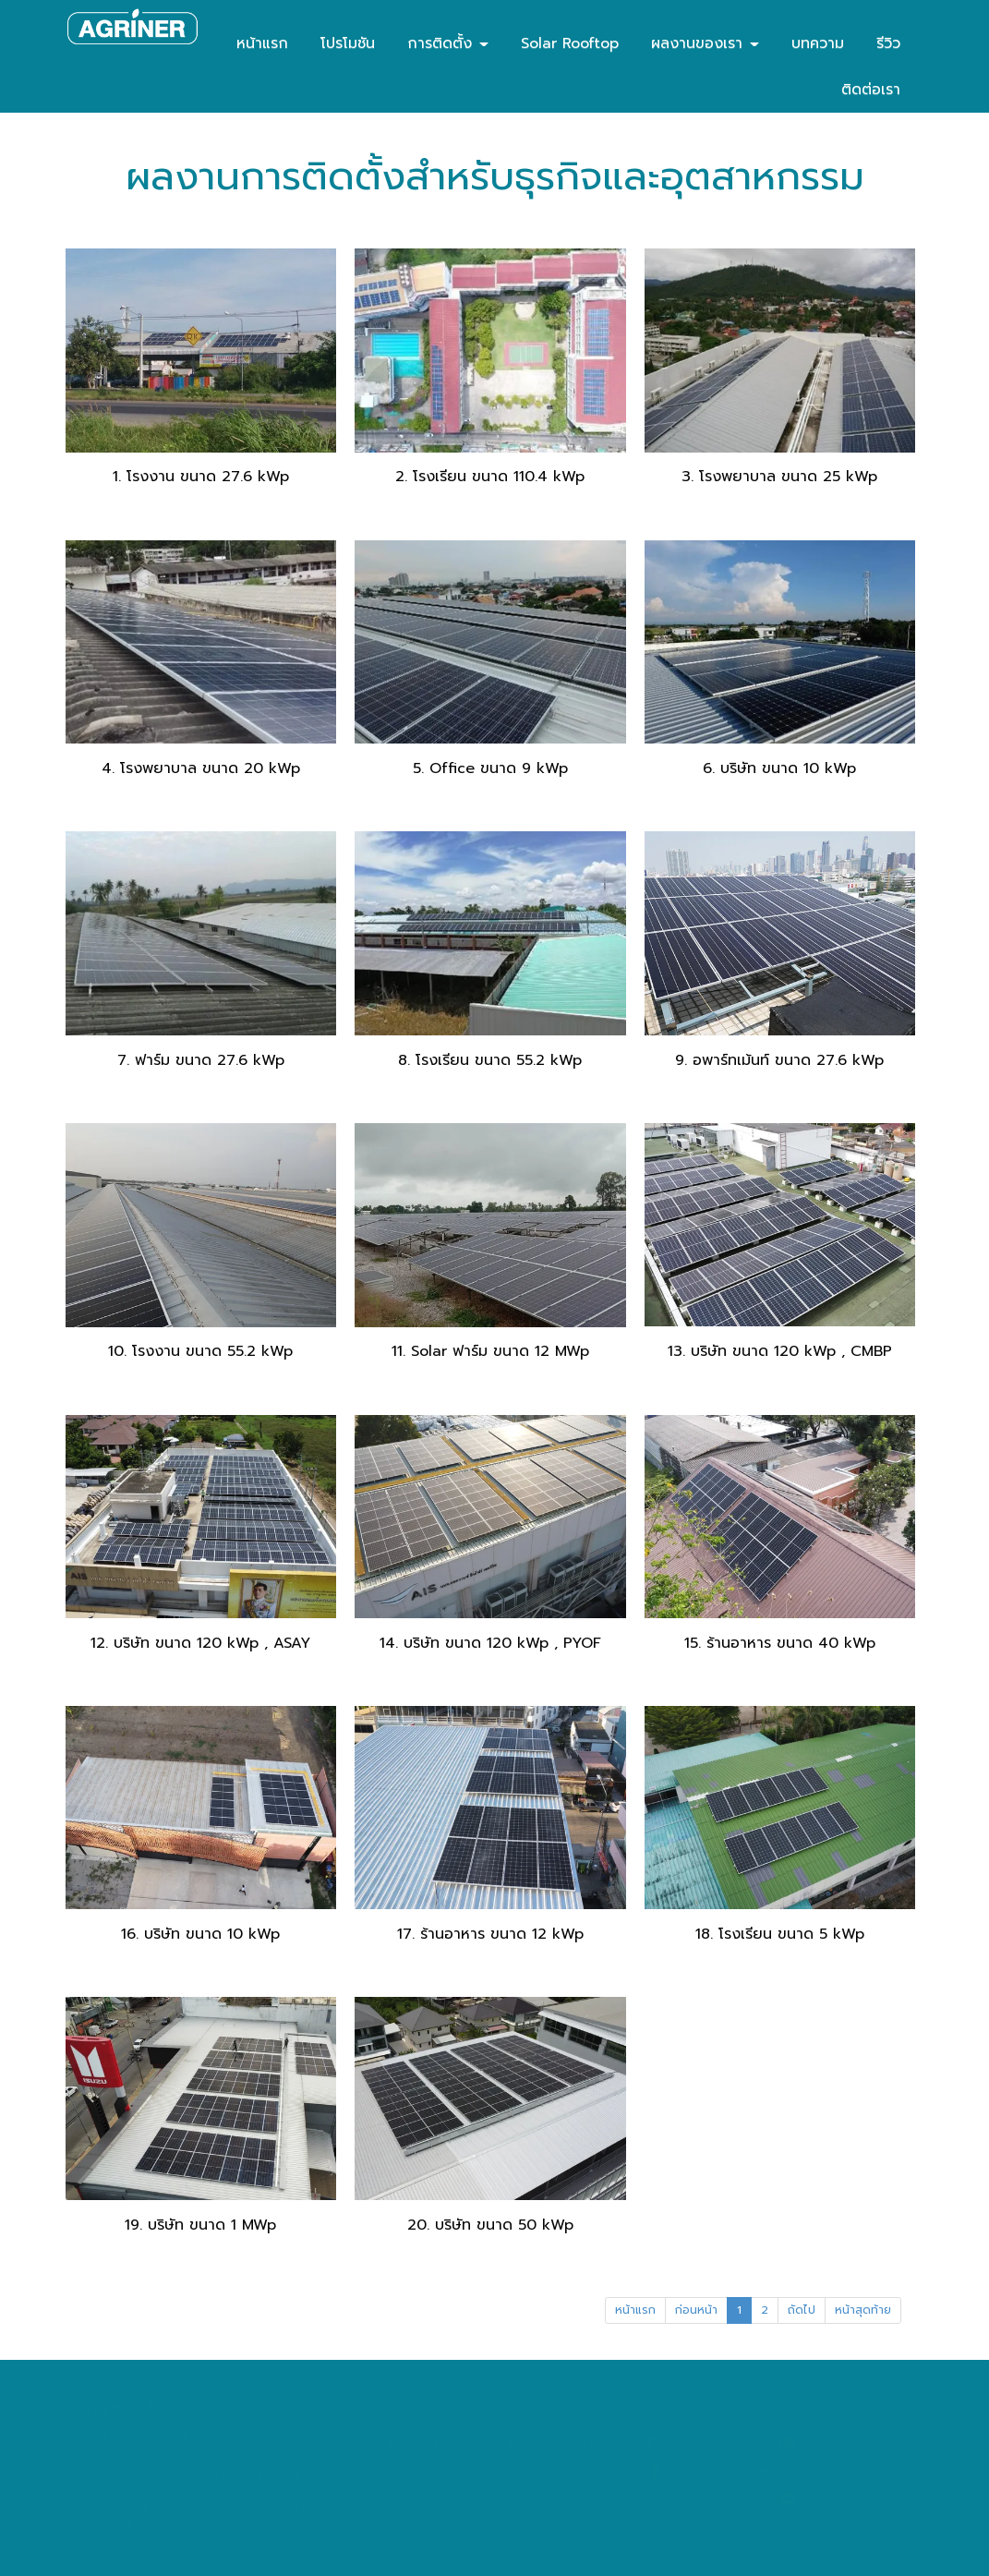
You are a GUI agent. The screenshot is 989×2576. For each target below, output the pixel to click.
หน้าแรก (262, 43)
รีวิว (888, 43)
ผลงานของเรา (705, 43)
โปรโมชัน (347, 43)
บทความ (817, 43)
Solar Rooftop (570, 43)
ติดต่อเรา (870, 90)
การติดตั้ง (447, 43)
